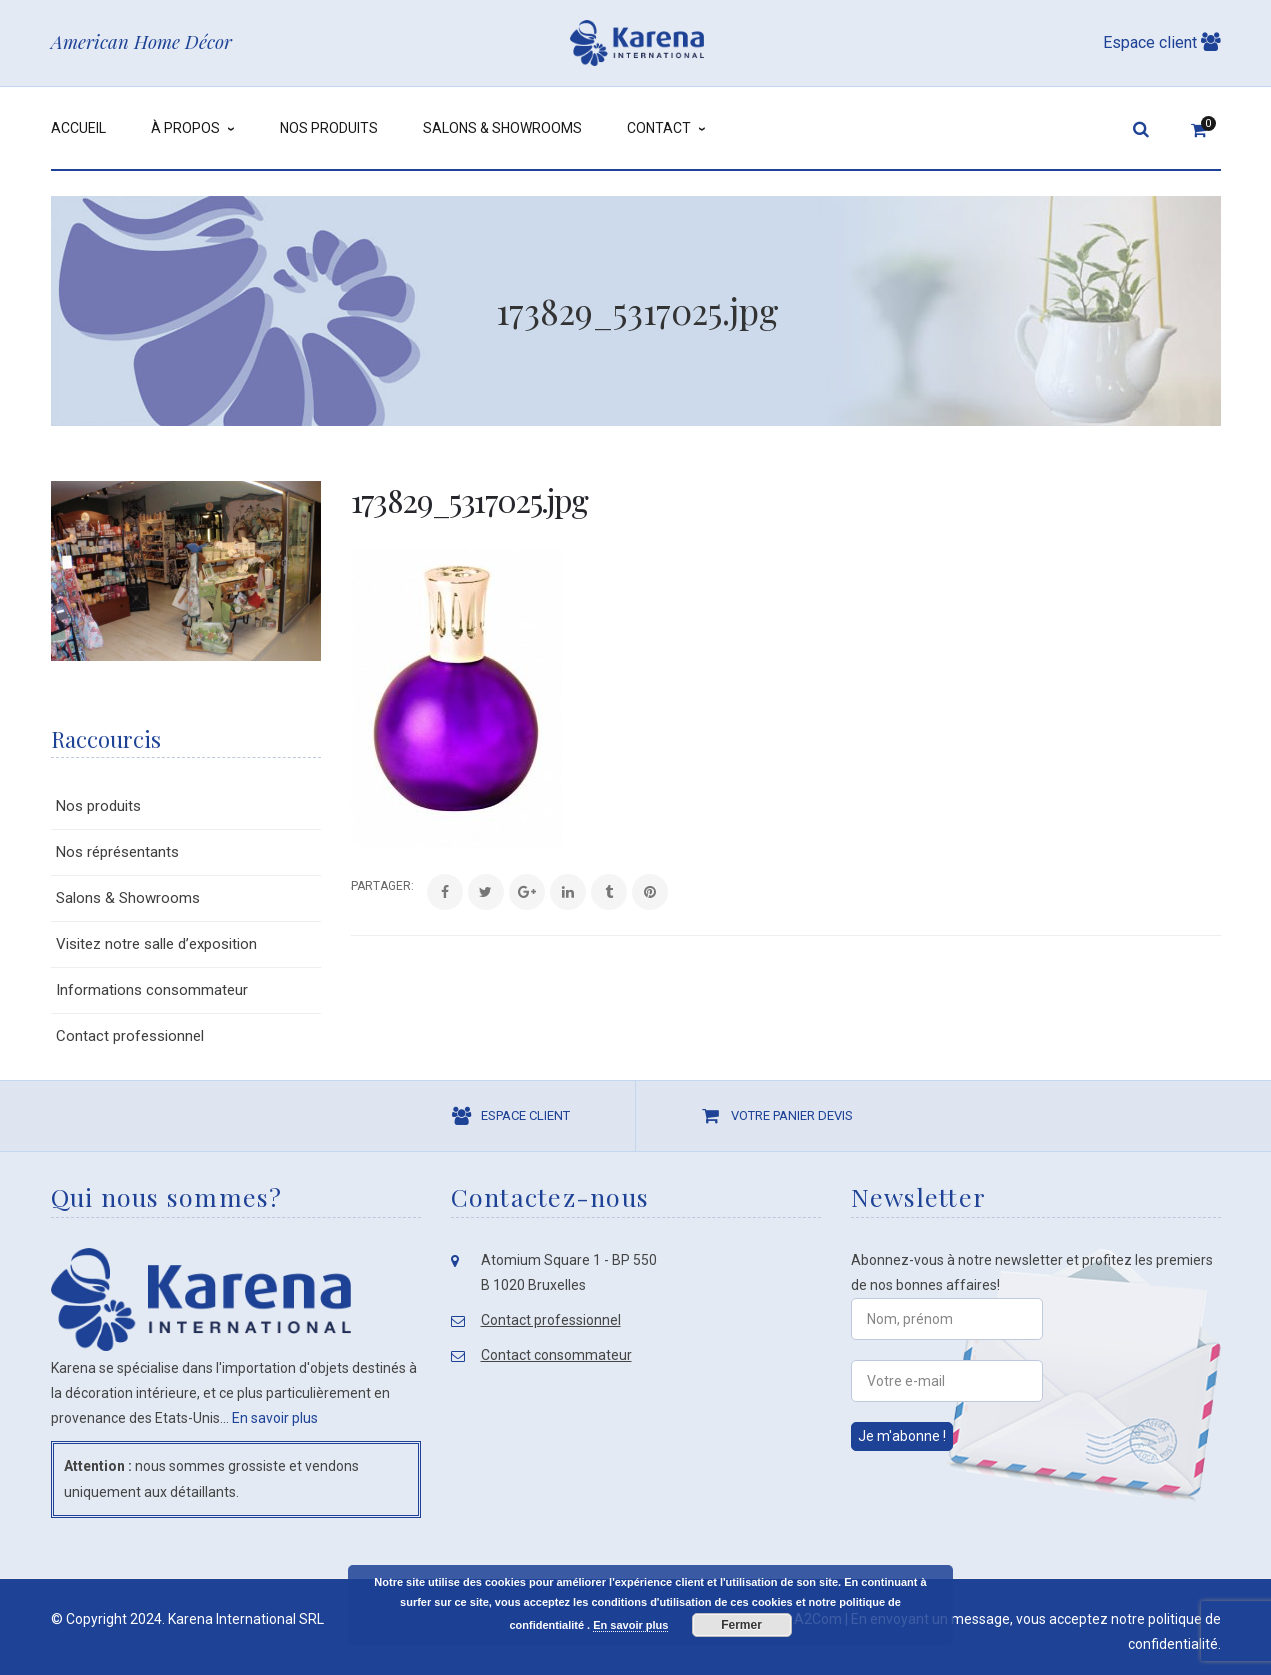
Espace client (1162, 42)
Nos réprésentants (117, 852)
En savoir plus (275, 1418)
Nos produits (98, 806)
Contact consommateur (556, 1355)
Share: (351, 886)
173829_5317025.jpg (469, 499)
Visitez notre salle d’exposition (156, 944)
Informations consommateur (152, 990)
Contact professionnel (130, 1036)
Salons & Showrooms (128, 898)
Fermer (741, 1625)
